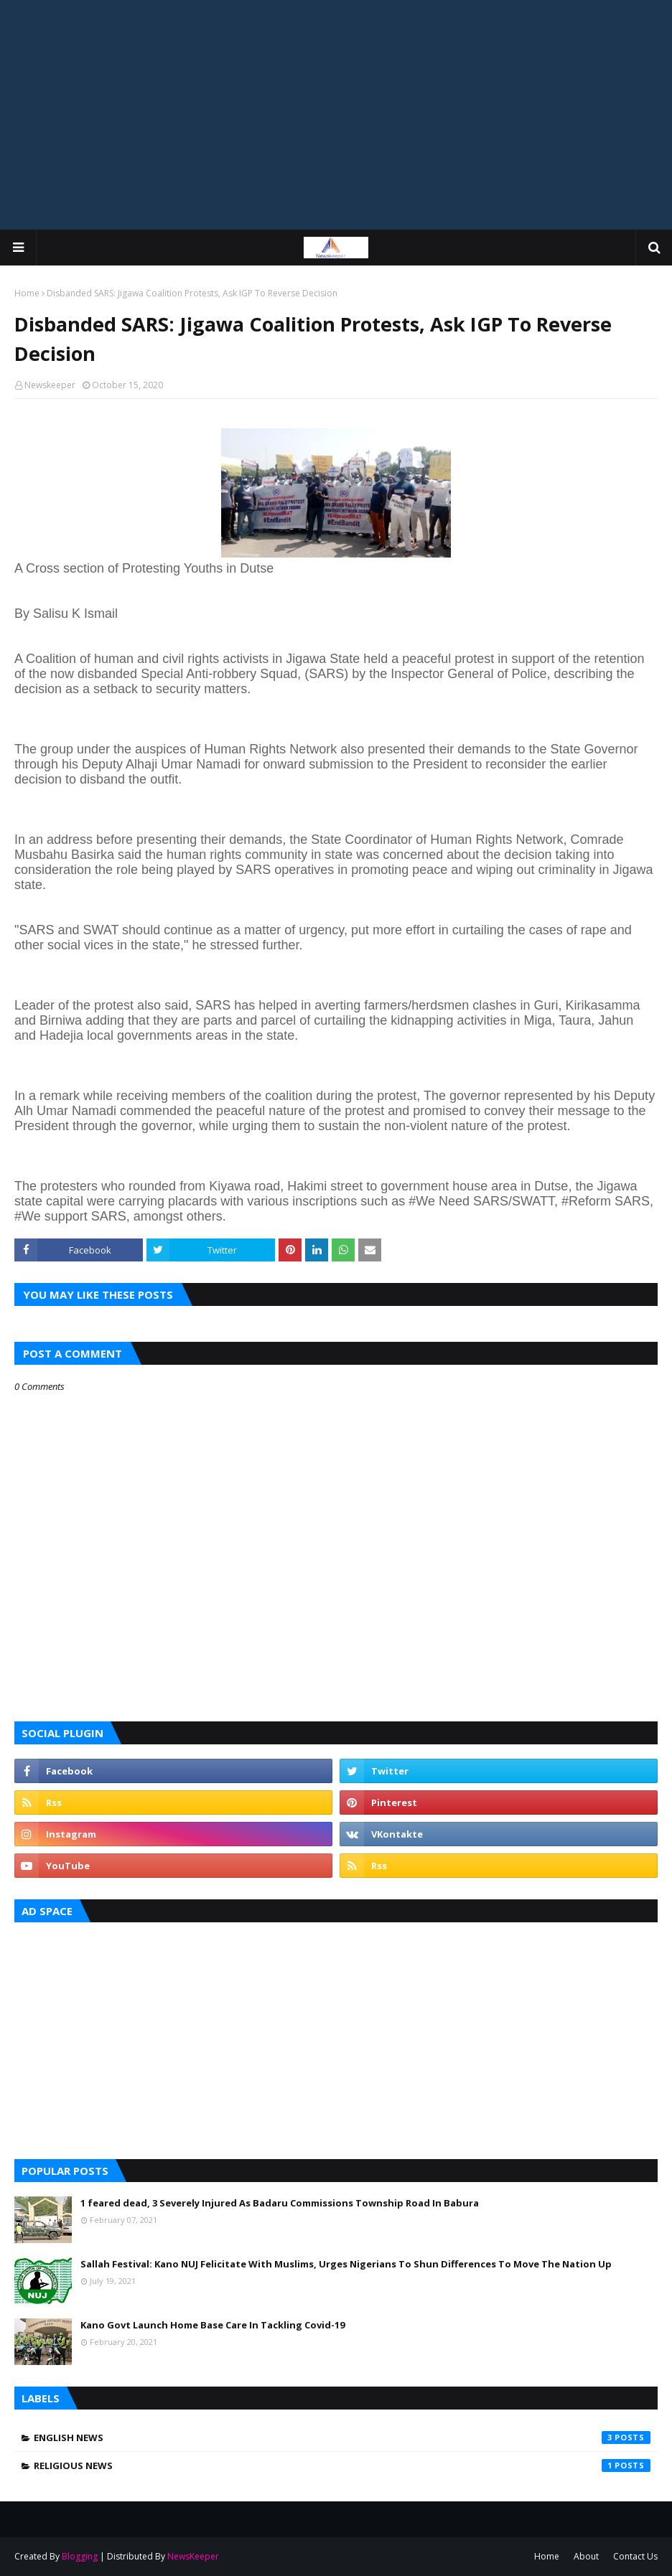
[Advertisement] (336, 114)
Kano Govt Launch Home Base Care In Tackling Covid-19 (212, 2324)
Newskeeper (49, 385)
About (586, 2556)
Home (26, 293)
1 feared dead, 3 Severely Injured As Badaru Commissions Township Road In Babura (279, 2202)
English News (342, 2437)
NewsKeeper (193, 2556)
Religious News (342, 2465)
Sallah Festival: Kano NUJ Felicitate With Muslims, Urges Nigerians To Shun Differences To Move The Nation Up (346, 2263)
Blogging (80, 2556)
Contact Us (635, 2556)
